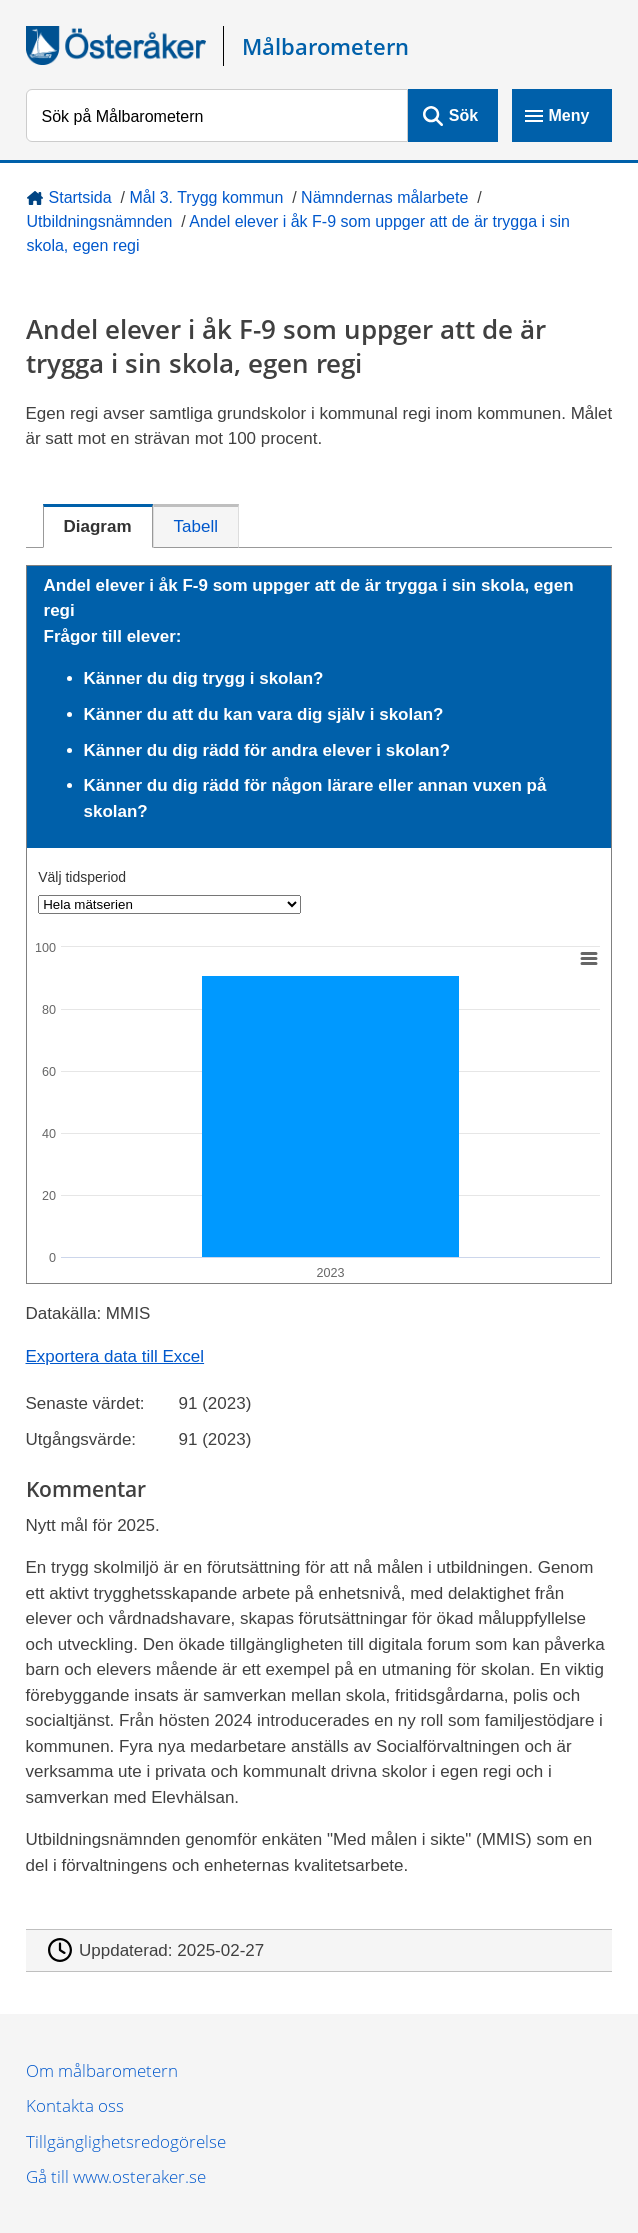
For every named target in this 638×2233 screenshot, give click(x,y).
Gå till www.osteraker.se (116, 2176)
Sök (463, 115)
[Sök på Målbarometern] (217, 115)
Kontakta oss (75, 2105)
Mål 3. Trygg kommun (206, 197)
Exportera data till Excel (115, 1356)
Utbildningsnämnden (100, 221)
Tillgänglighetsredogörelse (126, 2141)
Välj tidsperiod (82, 877)
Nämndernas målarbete (384, 197)
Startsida (80, 197)
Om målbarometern (102, 2070)
